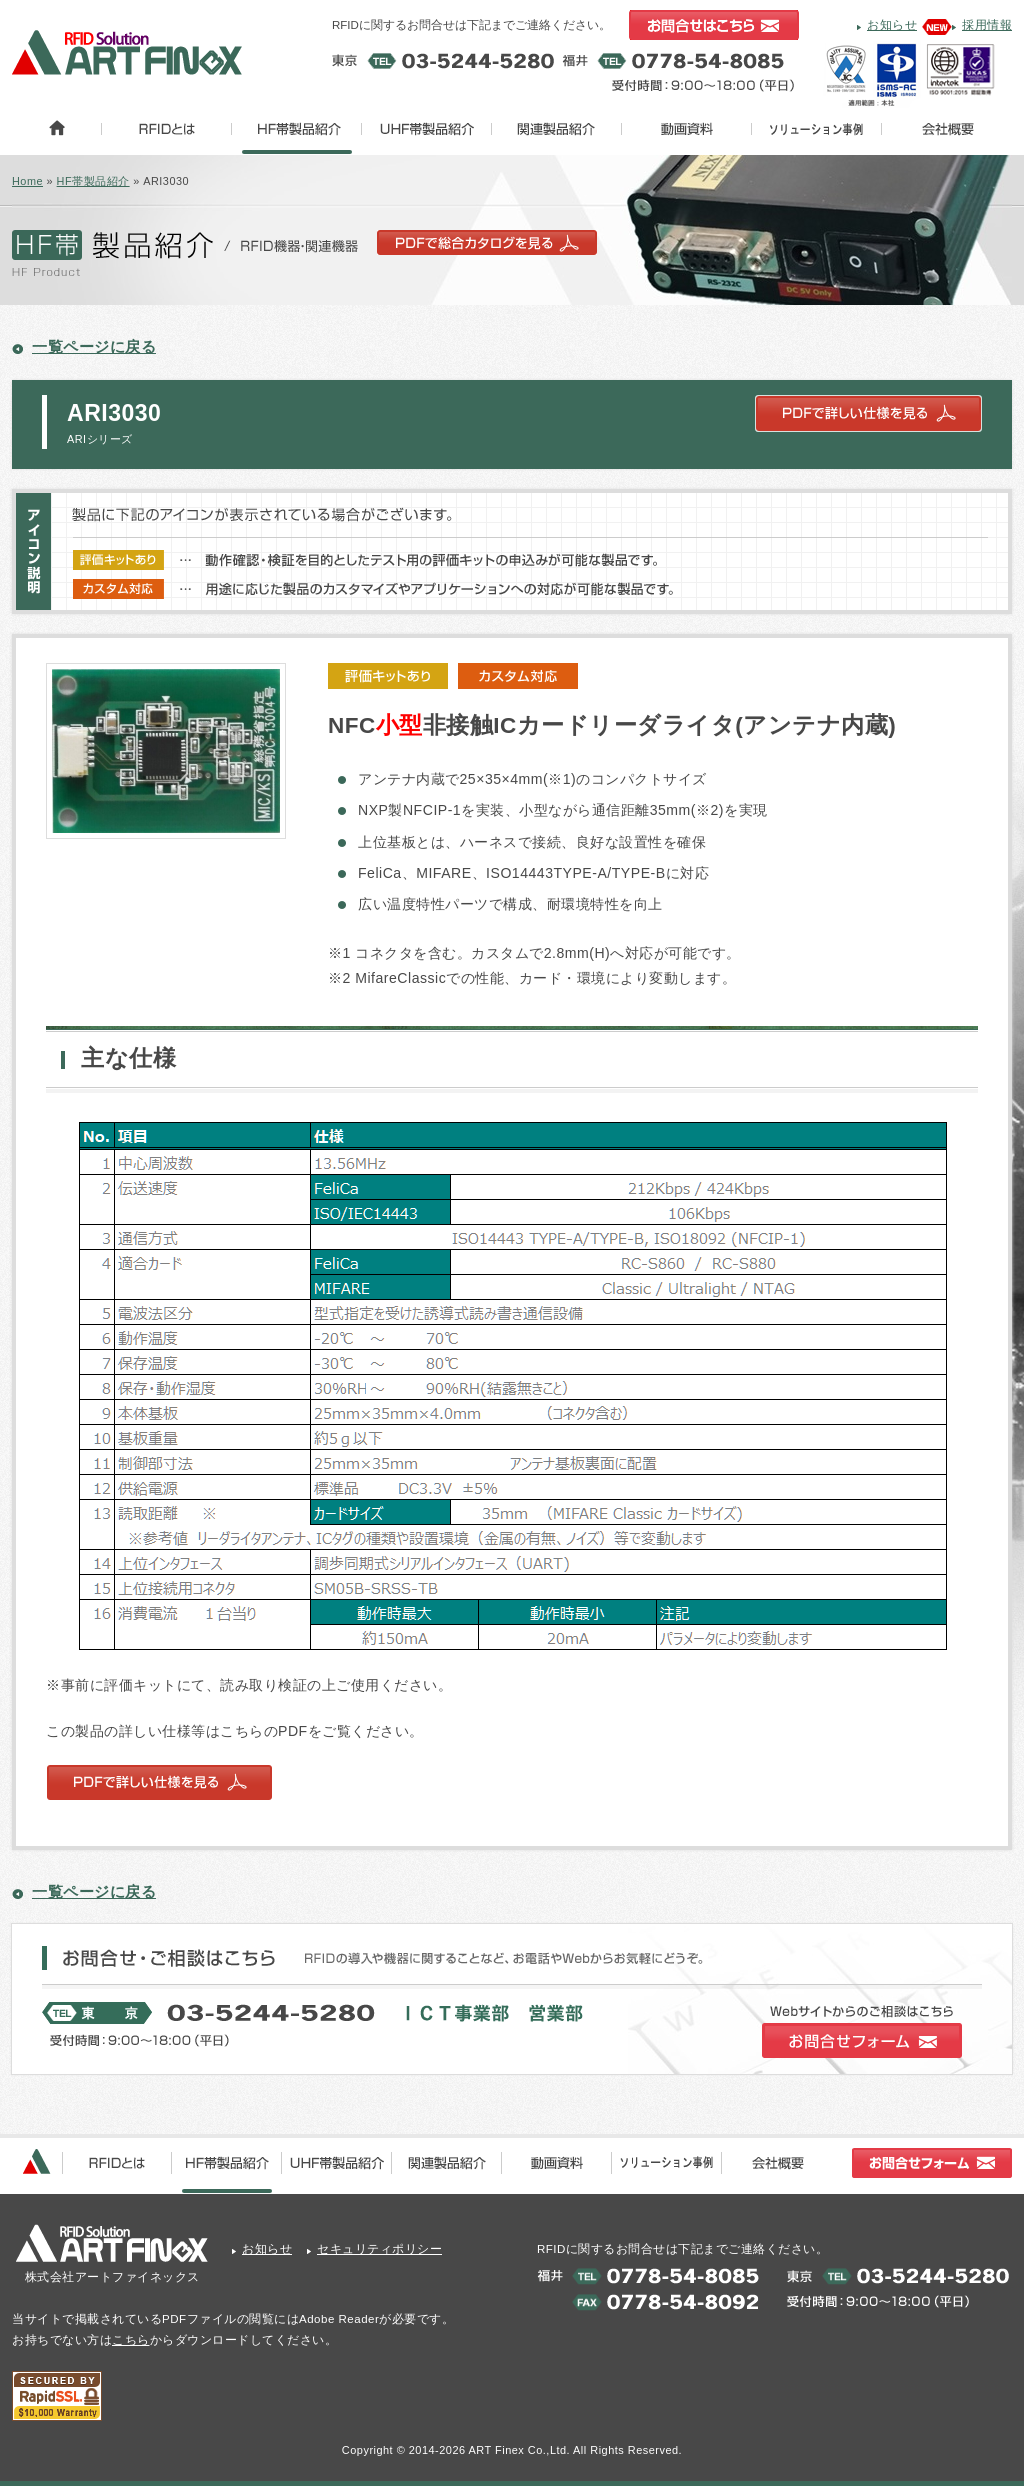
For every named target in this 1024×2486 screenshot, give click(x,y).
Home (27, 181)
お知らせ (892, 25)
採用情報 (987, 25)
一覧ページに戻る (94, 346)
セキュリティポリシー (379, 2249)
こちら (131, 2340)
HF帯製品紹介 (93, 181)
